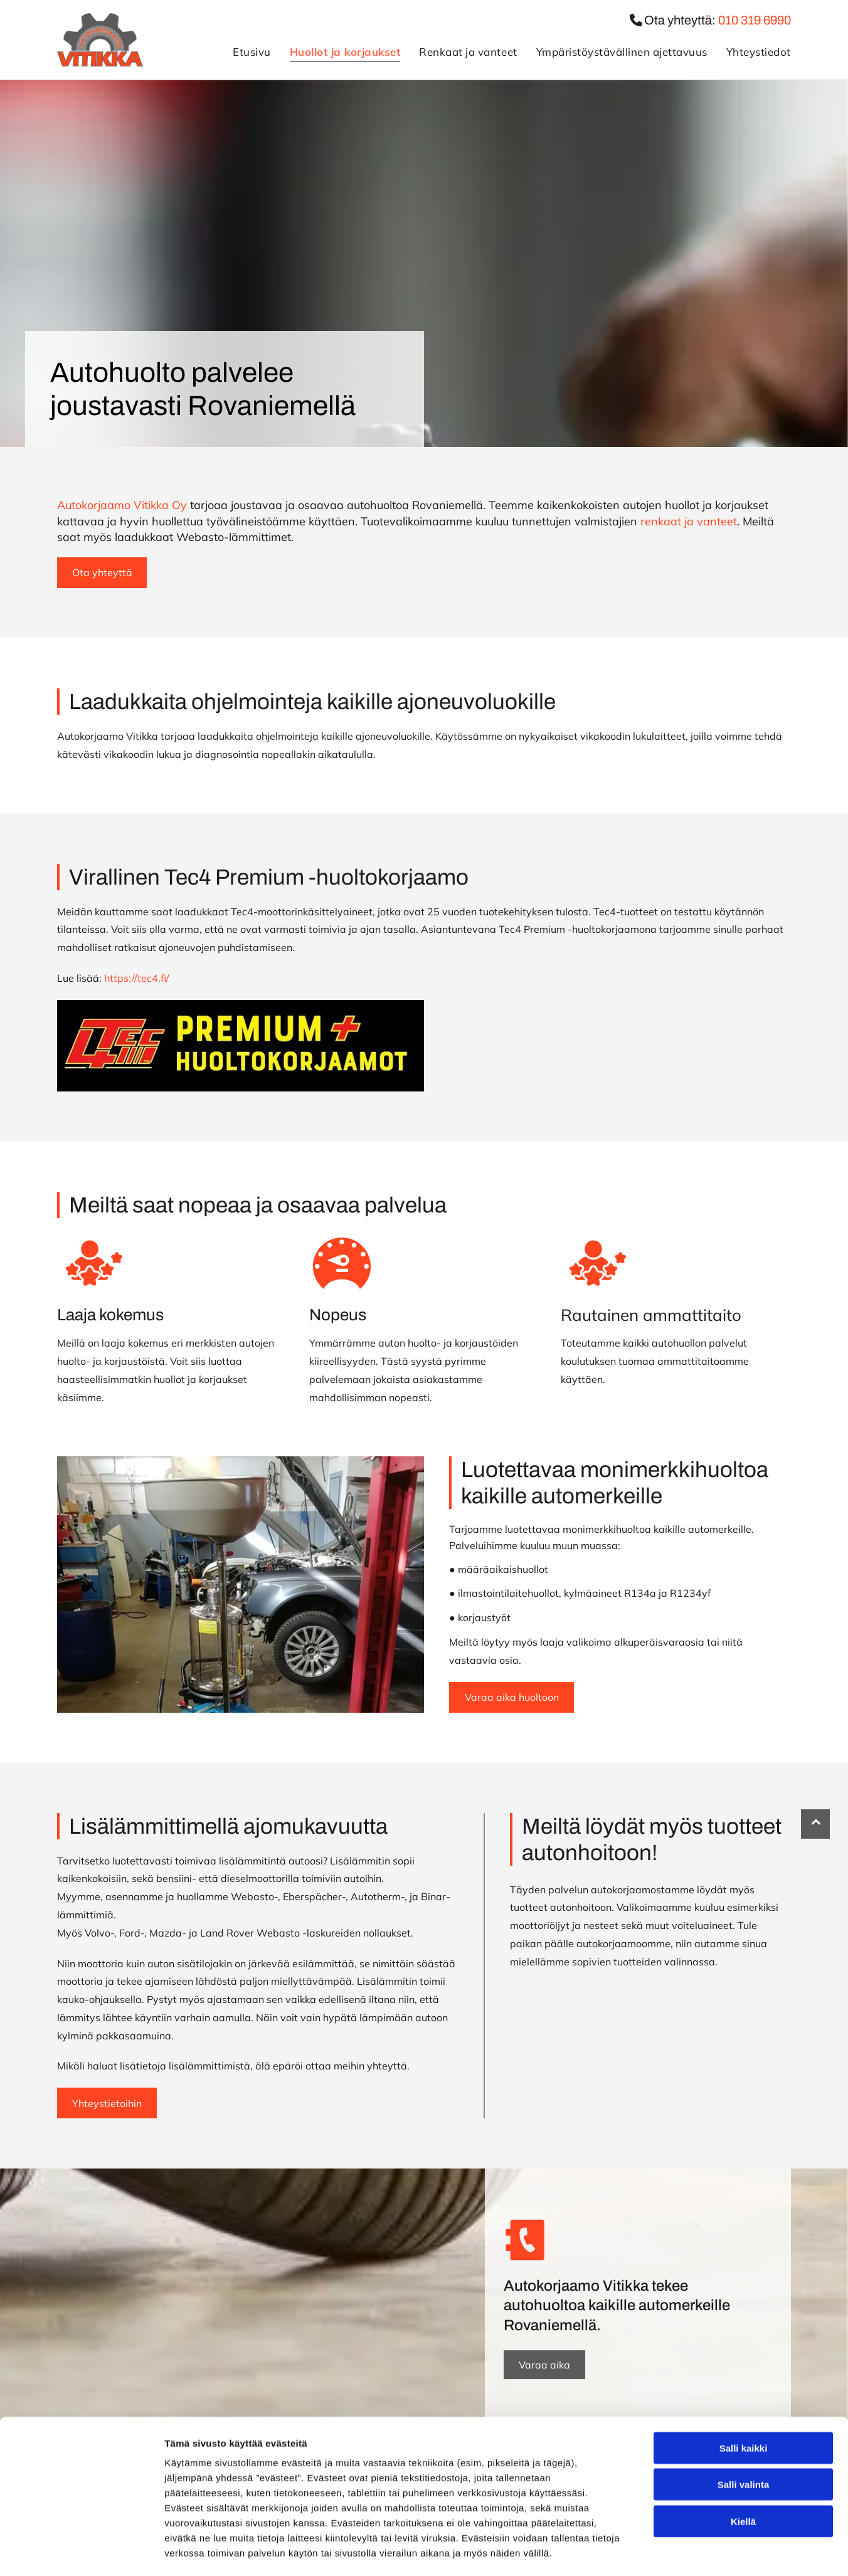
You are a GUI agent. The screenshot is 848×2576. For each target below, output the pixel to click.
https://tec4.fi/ (138, 978)
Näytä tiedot (671, 2551)
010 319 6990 (754, 20)
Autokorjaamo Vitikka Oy (122, 505)
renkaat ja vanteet (688, 521)
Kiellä (743, 2469)
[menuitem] (242, 52)
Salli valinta (744, 2432)
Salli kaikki (743, 2395)
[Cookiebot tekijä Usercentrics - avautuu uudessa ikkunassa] (81, 2551)
